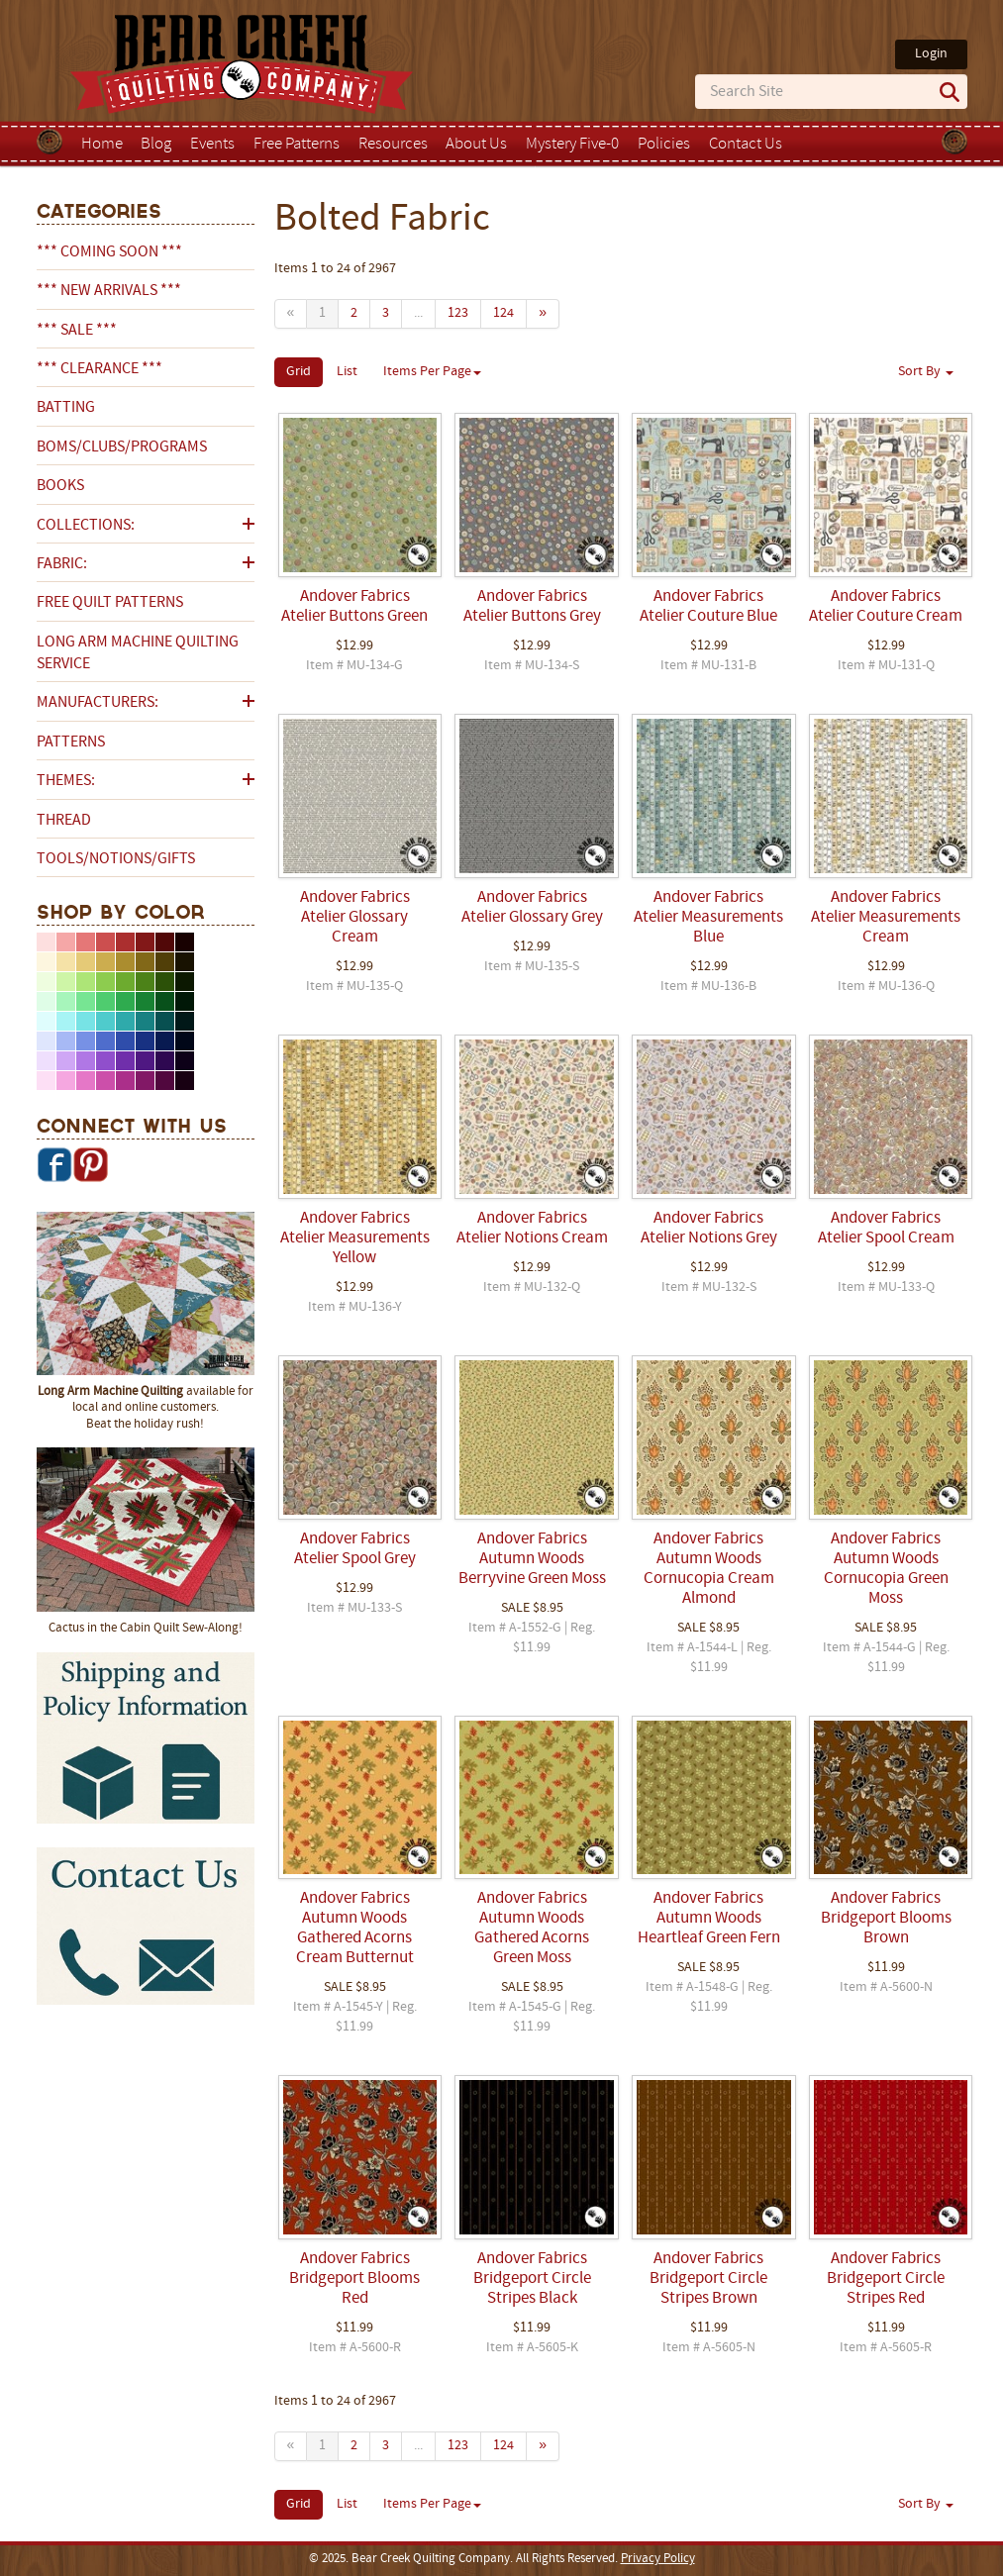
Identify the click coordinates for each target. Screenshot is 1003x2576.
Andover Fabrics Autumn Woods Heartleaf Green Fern (709, 1918)
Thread (64, 821)
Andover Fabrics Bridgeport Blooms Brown (886, 1918)
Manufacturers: (97, 703)
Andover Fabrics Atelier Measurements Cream (885, 917)
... (418, 313)
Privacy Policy (658, 2559)
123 (458, 313)
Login (931, 54)
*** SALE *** (77, 331)
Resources (393, 144)
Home (102, 144)
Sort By (925, 371)
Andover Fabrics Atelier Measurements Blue (708, 917)
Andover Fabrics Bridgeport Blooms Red (354, 2279)
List (347, 371)
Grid (298, 371)
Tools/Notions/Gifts (116, 859)
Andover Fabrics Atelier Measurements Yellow (355, 1238)
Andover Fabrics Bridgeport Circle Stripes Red (886, 2279)
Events (212, 144)
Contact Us (745, 144)
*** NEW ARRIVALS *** (109, 291)
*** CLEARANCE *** (99, 369)
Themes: (66, 781)
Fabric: (62, 564)
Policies (664, 144)
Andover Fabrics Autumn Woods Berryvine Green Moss (532, 1559)
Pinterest (90, 1164)
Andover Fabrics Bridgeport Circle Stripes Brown (708, 2279)
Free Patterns (296, 144)
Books (60, 486)
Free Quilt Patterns (110, 603)
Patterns (71, 742)
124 (503, 313)
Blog (156, 144)
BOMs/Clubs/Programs (122, 447)
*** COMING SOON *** (109, 252)
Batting (66, 408)
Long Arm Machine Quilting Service (138, 653)
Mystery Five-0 (572, 144)
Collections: (86, 526)
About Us (476, 144)
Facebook (54, 1164)
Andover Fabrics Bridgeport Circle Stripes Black (532, 2279)
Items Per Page (432, 371)
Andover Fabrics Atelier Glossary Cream (355, 917)
